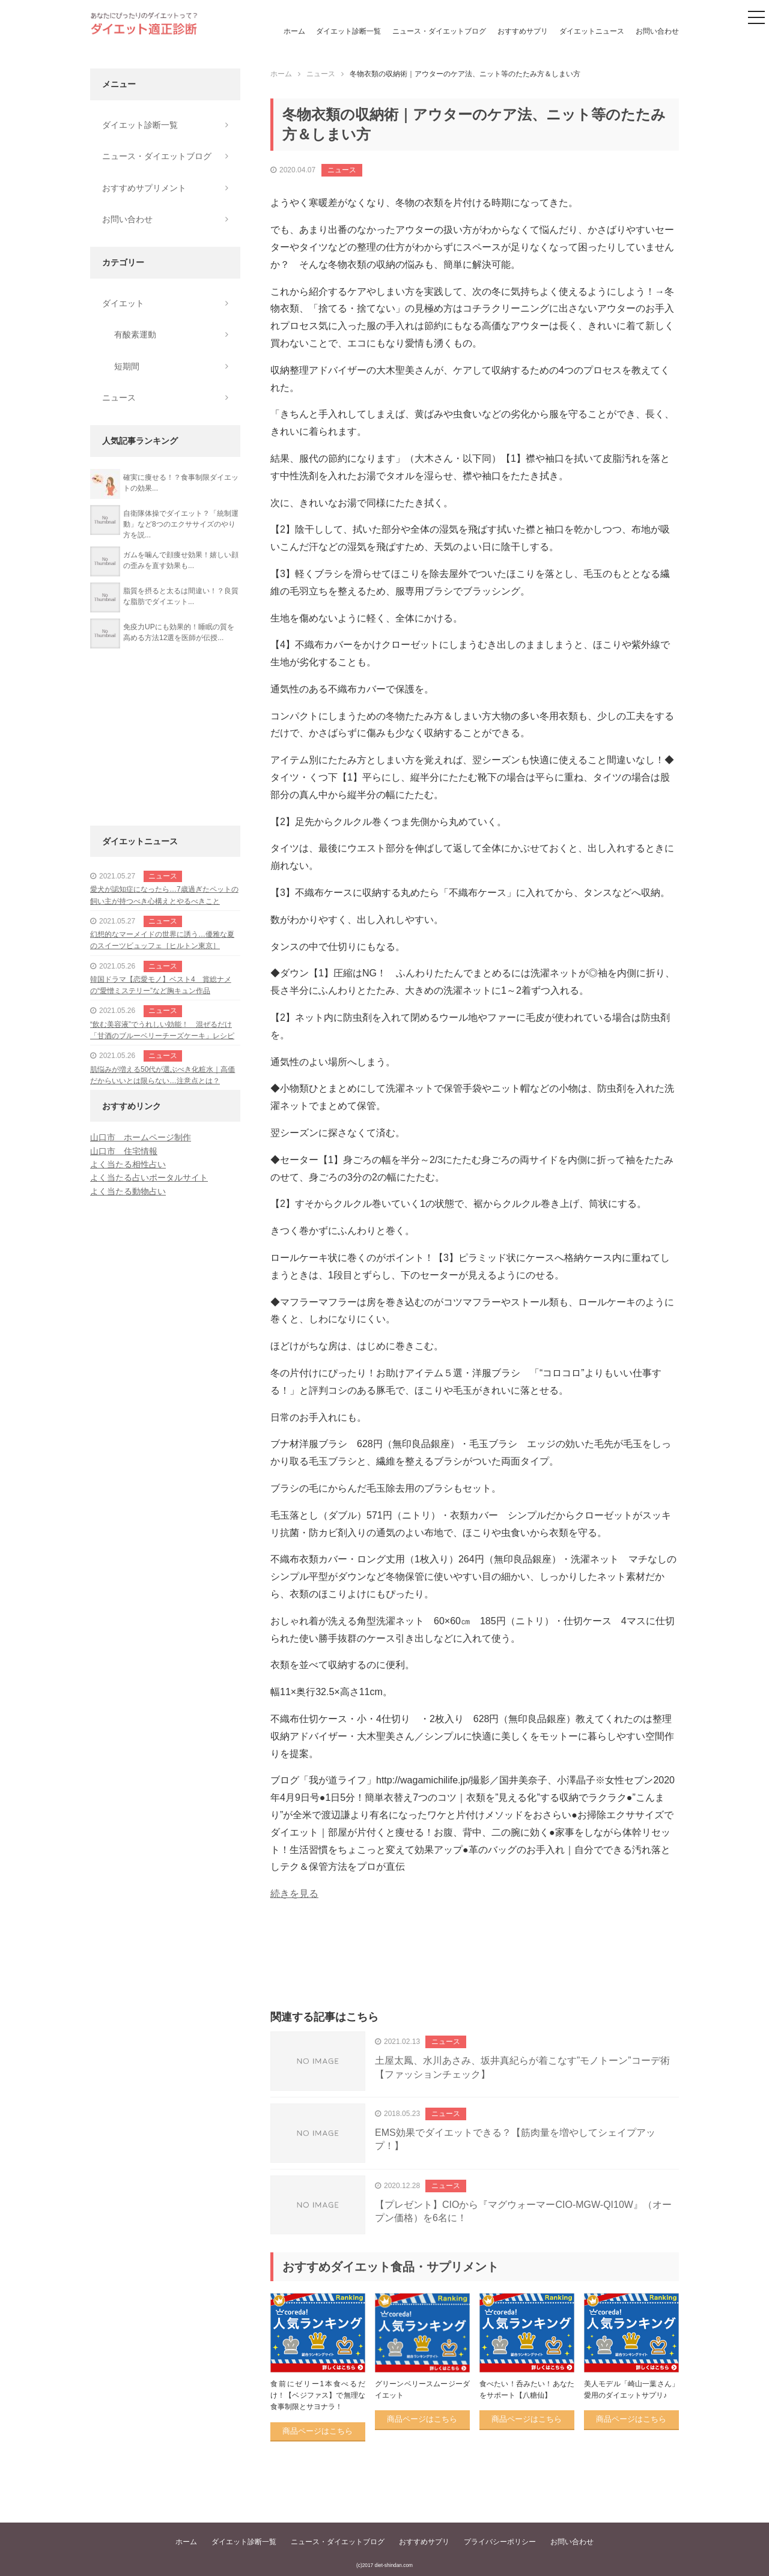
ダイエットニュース (591, 31)
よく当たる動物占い (128, 1191)
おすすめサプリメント (144, 188)
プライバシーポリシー (500, 2542)
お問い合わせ (657, 31)
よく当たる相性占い (128, 1164)
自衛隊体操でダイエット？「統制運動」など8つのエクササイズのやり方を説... (181, 524)
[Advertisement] (474, 1969)
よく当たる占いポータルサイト (149, 1177)
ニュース (341, 170)
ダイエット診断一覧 (348, 31)
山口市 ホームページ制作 (140, 1137)
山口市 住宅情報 (123, 1151)
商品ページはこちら (317, 2430)
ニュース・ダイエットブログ (439, 31)
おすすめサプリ (522, 31)
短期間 (126, 366)
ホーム (294, 31)
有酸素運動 (135, 334)
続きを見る (294, 1893)
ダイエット (123, 303)
